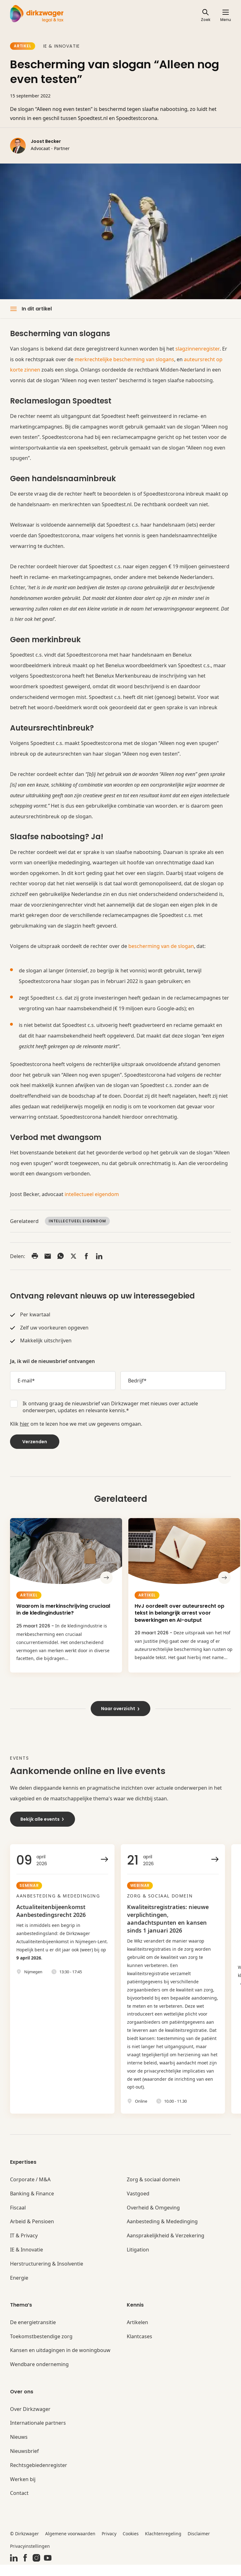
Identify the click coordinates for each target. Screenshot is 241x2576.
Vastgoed (138, 2205)
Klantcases (139, 2347)
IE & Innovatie (61, 46)
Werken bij (22, 2490)
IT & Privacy (24, 2247)
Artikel (22, 46)
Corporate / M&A (30, 2191)
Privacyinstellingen (30, 2557)
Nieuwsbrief (24, 2462)
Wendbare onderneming (39, 2375)
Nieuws (19, 2448)
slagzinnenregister (197, 348)
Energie (19, 2289)
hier (24, 1423)
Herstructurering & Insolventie (46, 2275)
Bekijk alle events (42, 1822)
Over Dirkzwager (30, 2420)
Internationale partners (38, 2434)
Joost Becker (46, 141)
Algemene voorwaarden (70, 2545)
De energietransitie (33, 2333)
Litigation (138, 2261)
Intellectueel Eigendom (77, 1221)
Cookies (131, 2545)
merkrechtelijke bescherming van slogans (124, 359)
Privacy (109, 2545)
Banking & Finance (32, 2205)
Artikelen (137, 2333)
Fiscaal (18, 2218)
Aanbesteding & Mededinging (162, 2233)
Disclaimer (199, 2545)
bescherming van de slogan (161, 946)
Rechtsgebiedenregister (38, 2476)
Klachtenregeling (163, 2545)
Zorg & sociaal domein (153, 2191)
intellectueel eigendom (92, 1194)
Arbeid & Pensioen (32, 2233)
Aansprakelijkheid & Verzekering (165, 2247)
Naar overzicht (120, 1712)
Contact (19, 2504)
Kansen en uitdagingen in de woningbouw (60, 2361)
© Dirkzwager (24, 2545)
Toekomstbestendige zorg (41, 2347)
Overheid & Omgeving (153, 2218)
